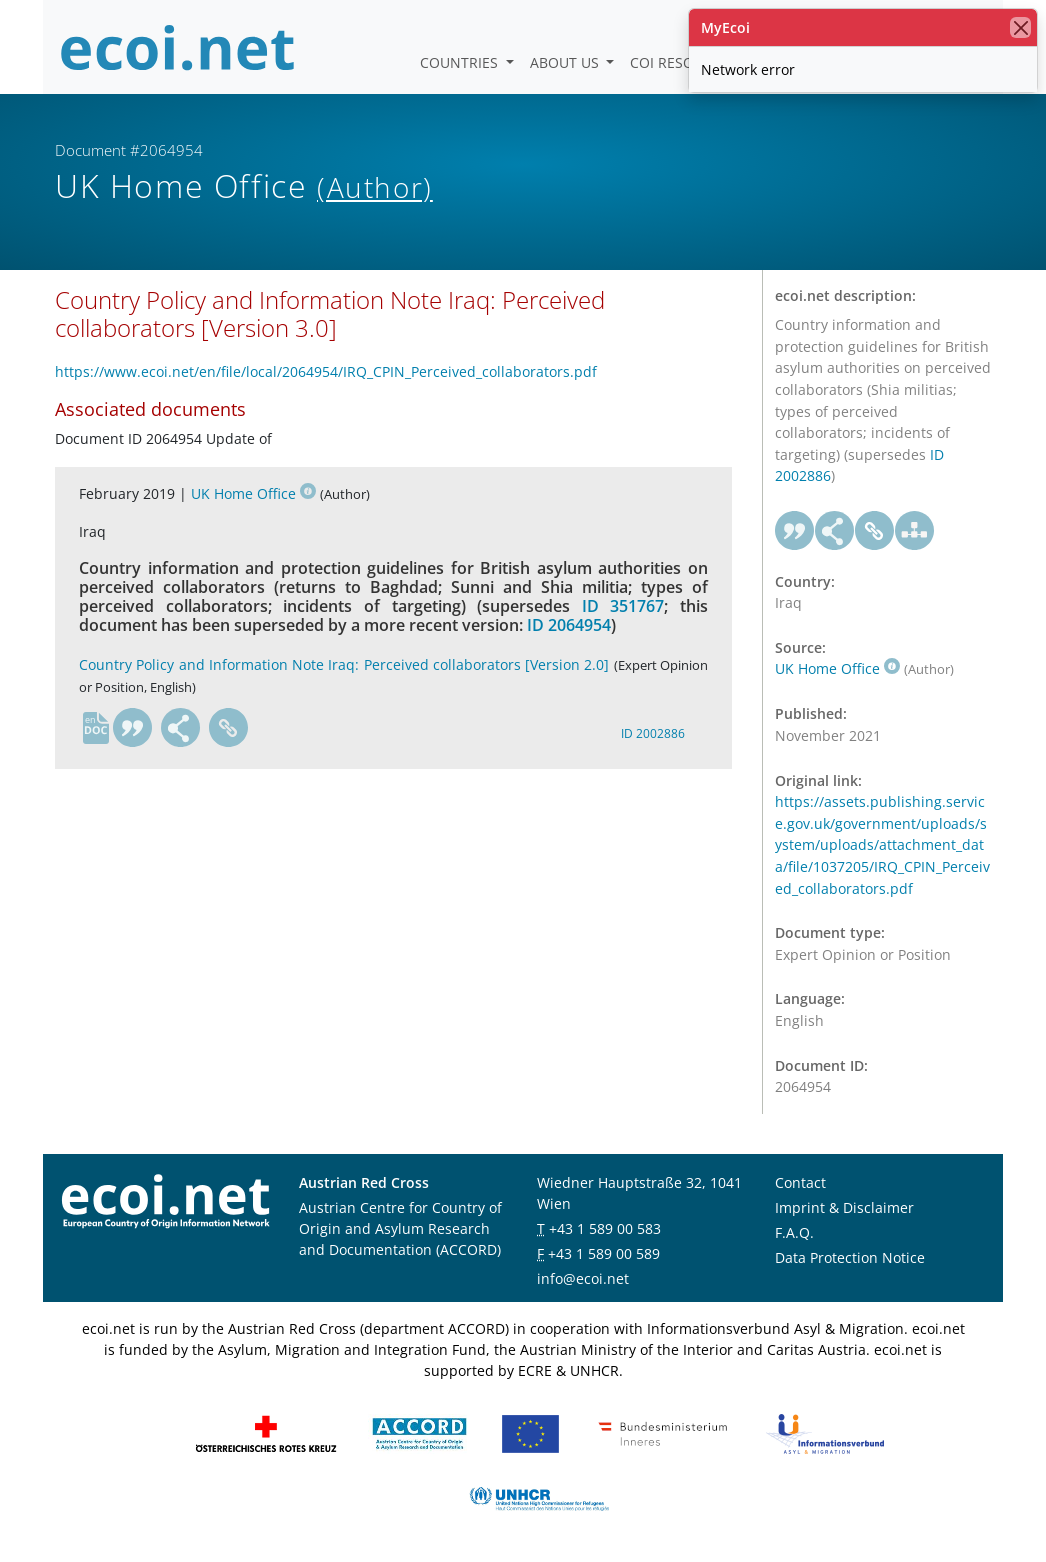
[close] (1020, 27)
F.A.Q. (794, 1232)
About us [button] (566, 62)
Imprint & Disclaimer (844, 1207)
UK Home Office (253, 493)
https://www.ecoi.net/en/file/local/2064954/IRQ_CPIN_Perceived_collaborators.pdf (326, 371)
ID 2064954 (569, 625)
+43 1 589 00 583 (605, 1228)
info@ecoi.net (583, 1278)
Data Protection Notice (850, 1257)
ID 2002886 (653, 733)
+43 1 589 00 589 (604, 1253)
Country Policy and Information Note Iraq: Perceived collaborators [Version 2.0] (344, 664)
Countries (461, 62)
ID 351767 (623, 606)
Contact (800, 1182)
